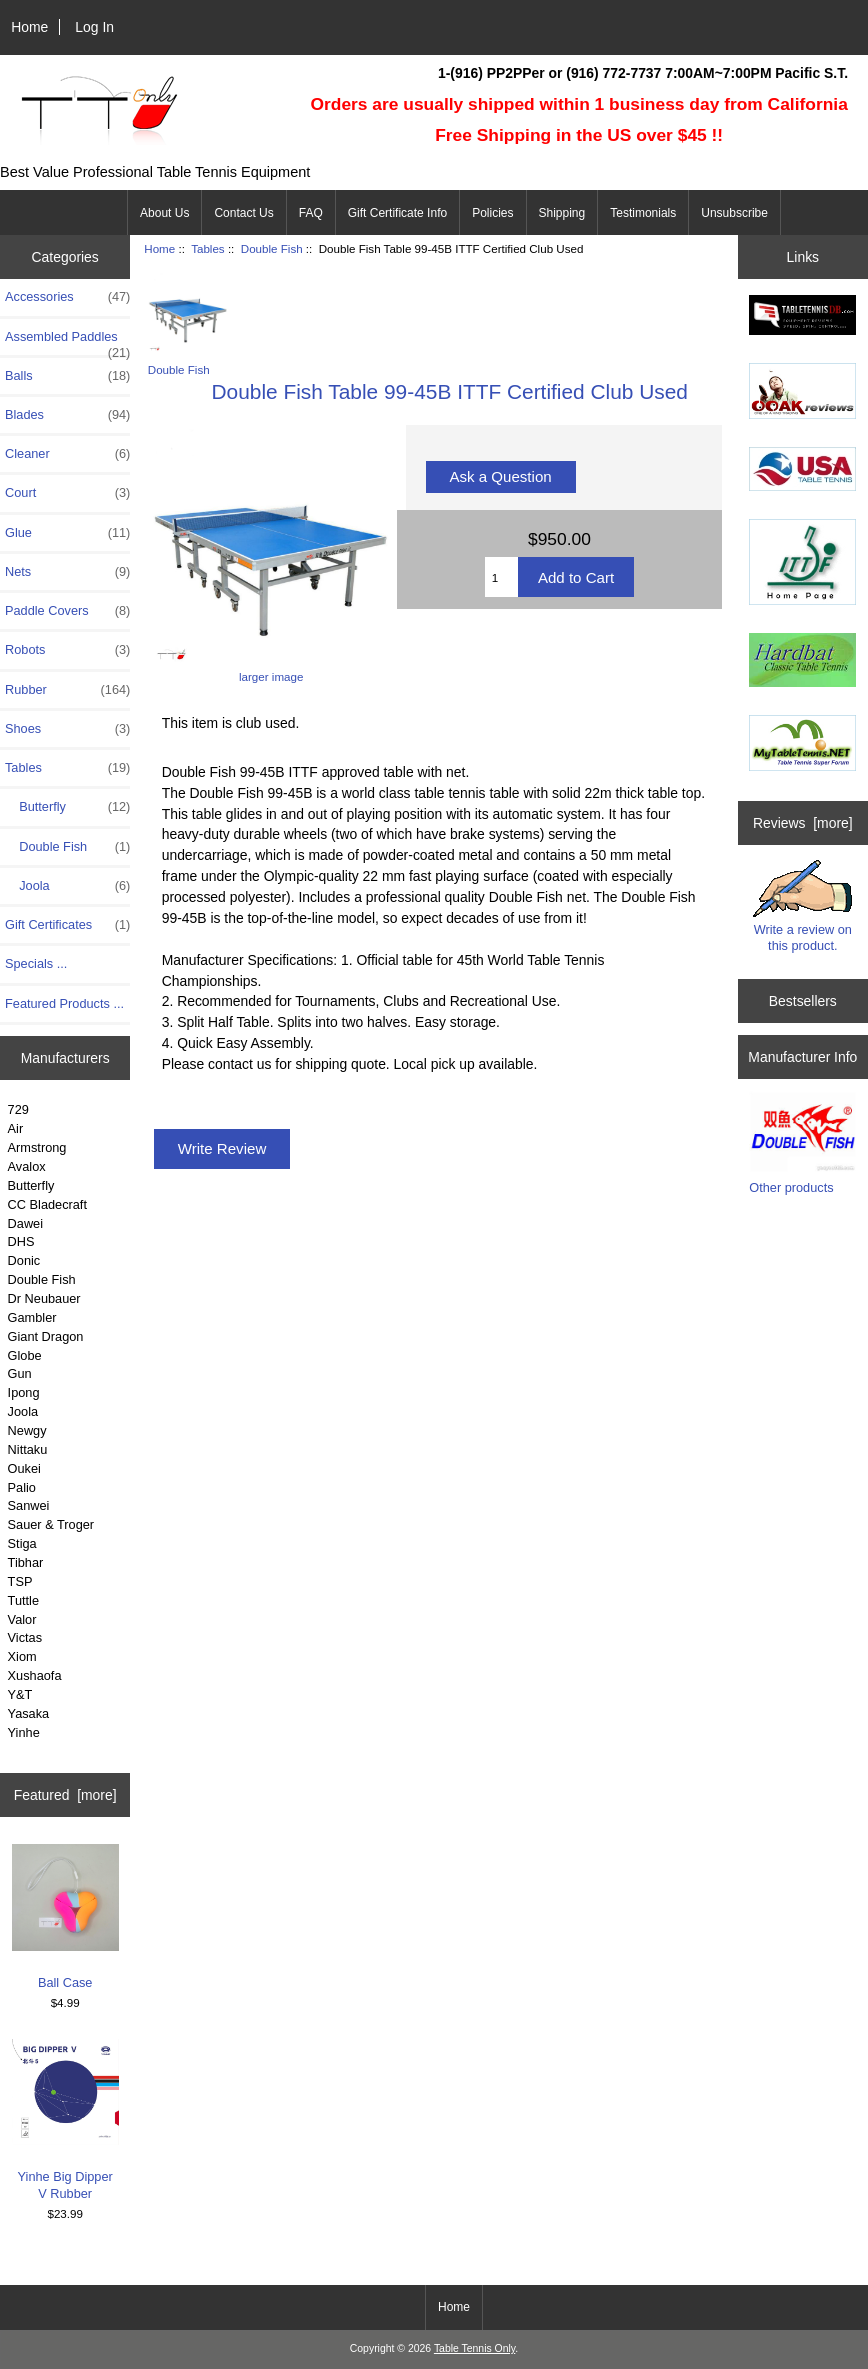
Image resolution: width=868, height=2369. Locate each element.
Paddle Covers (67, 611)
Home (29, 27)
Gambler (32, 1317)
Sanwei (29, 1505)
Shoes (67, 729)
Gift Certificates (67, 925)
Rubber (67, 690)
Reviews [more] (803, 823)
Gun (20, 1373)
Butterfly (67, 807)
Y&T (20, 1694)
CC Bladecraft (47, 1204)
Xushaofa (35, 1675)
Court (67, 493)
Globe (25, 1355)
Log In (94, 27)
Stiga (22, 1543)
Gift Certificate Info (397, 213)
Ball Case (65, 1917)
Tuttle (23, 1600)
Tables (208, 248)
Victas (25, 1637)
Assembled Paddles (67, 342)
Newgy (27, 1430)
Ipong (24, 1392)
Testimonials (643, 213)
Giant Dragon (46, 1336)
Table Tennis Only (474, 2348)
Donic (24, 1260)
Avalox (27, 1166)
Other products (791, 1187)
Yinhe (24, 1732)
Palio (22, 1487)
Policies (492, 213)
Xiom (22, 1656)
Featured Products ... (64, 1003)
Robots (67, 650)
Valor (22, 1619)
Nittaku (28, 1449)
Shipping (562, 213)
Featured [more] (65, 1795)
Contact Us (243, 213)
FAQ (311, 213)
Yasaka (29, 1713)
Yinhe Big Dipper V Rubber (65, 2120)
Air (16, 1128)
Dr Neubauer (44, 1298)
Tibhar (26, 1562)
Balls (67, 376)
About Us (164, 213)
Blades (67, 415)
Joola (67, 886)
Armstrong (37, 1147)
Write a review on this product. (802, 906)
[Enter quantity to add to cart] (501, 577)
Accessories (67, 297)
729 (18, 1109)
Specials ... (36, 963)
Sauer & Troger (51, 1524)
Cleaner (67, 454)
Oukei (24, 1468)
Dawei (25, 1223)
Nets (67, 572)
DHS (21, 1241)
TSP (20, 1581)
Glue (67, 533)
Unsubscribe (734, 213)
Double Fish (42, 1279)
